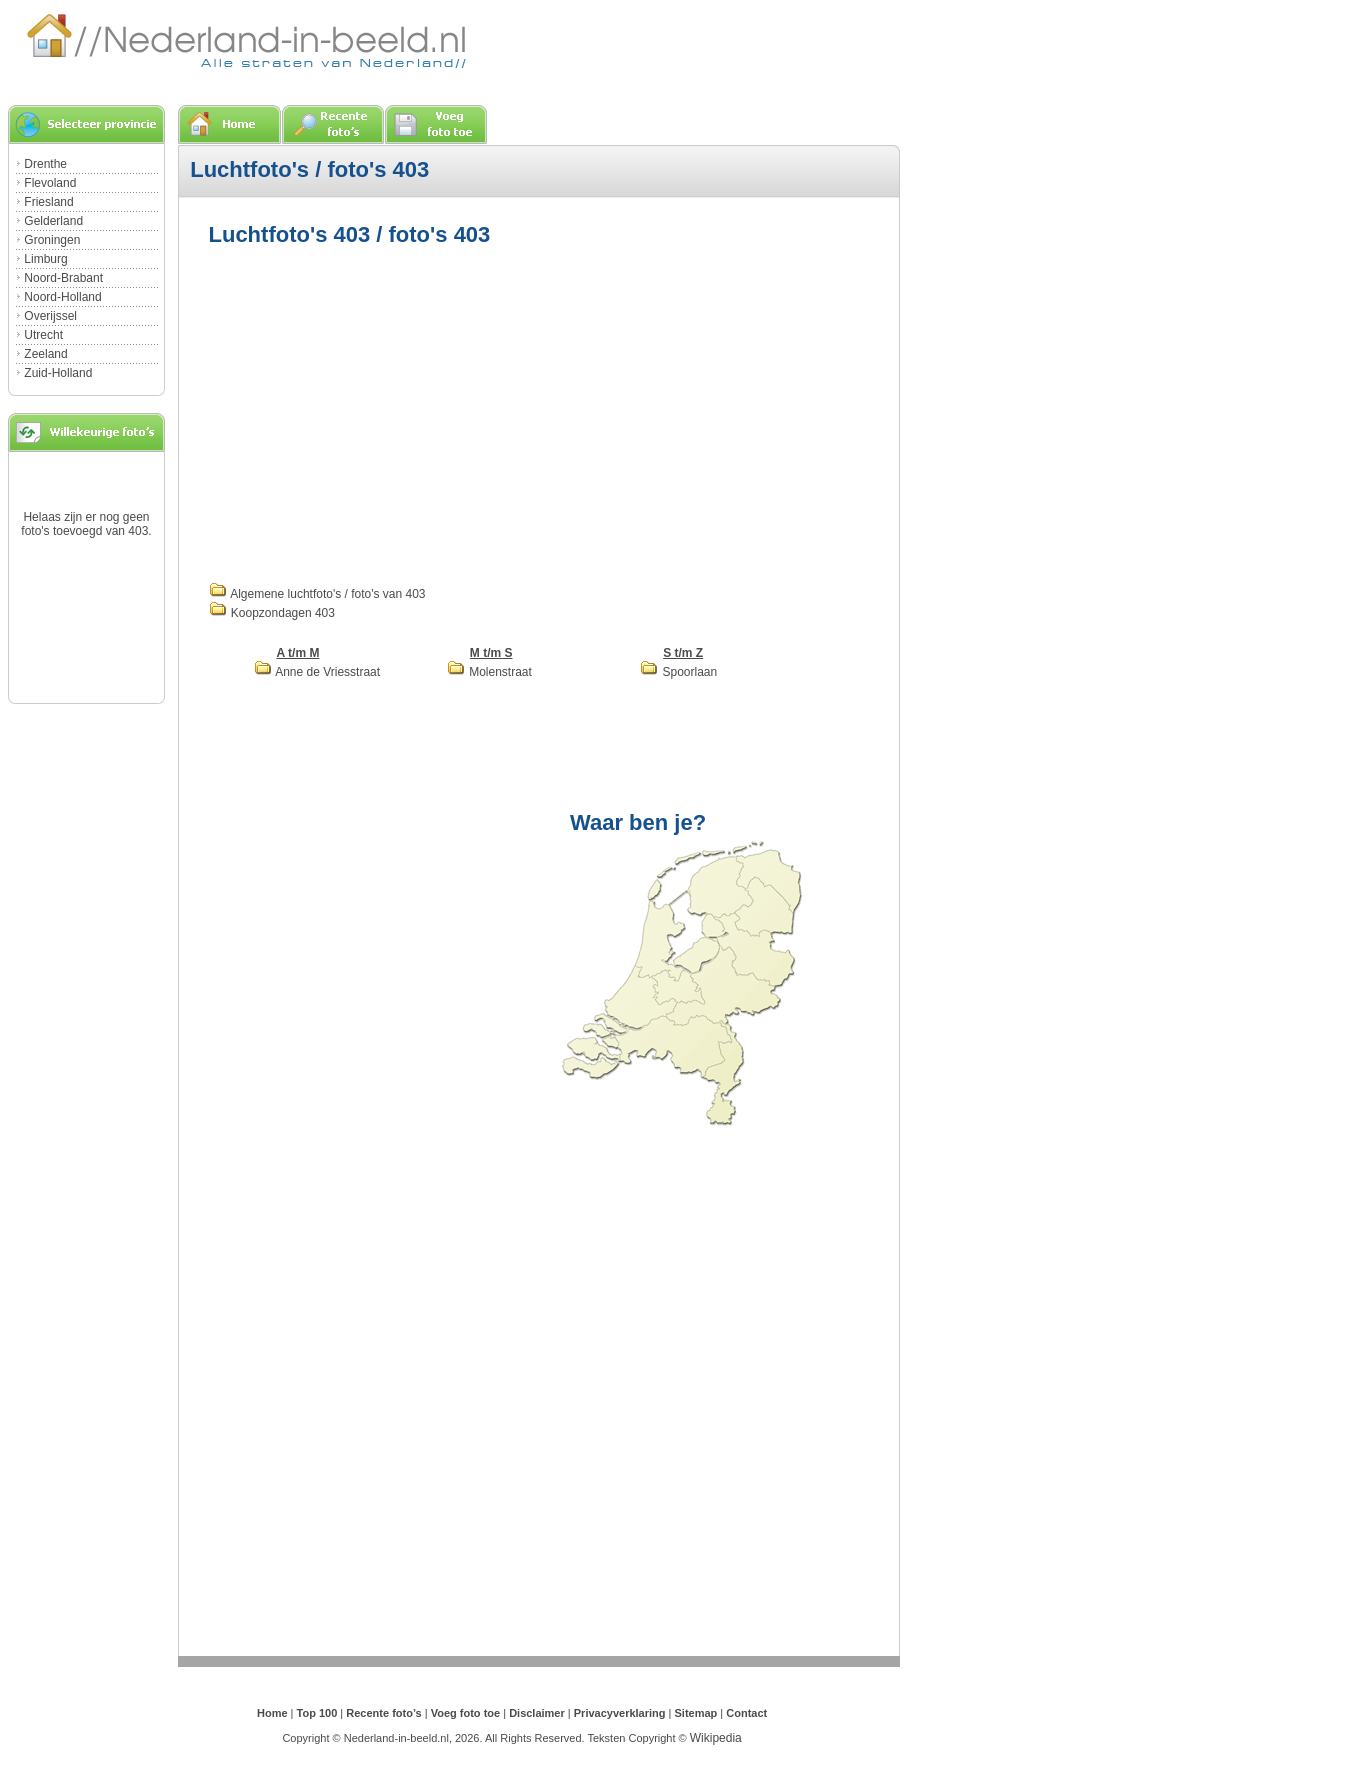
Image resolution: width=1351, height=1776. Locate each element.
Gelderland (53, 221)
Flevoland (50, 183)
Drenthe (45, 164)
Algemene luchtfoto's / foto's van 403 (317, 594)
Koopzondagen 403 (272, 613)
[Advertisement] (377, 412)
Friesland (48, 202)
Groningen (52, 240)
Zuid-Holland (58, 373)
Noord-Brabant (63, 278)
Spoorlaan (678, 672)
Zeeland (45, 354)
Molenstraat (489, 672)
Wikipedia (716, 1738)
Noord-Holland (62, 297)
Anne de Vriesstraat (317, 672)
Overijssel (50, 316)
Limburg (45, 259)
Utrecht (43, 335)
